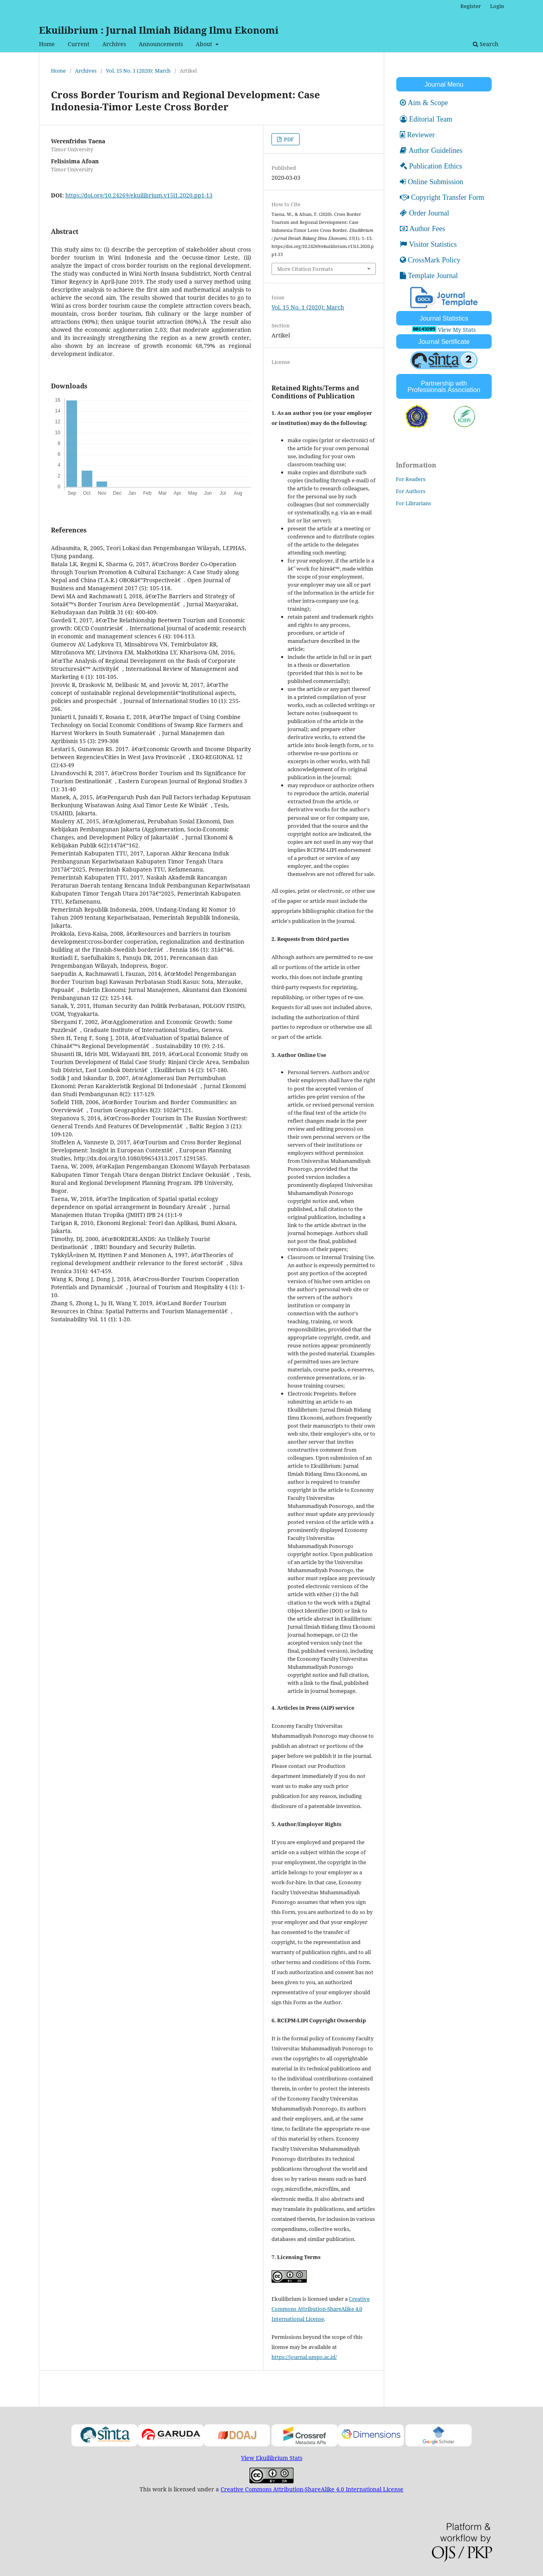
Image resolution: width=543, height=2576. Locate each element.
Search (485, 44)
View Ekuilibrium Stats (271, 2458)
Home (47, 44)
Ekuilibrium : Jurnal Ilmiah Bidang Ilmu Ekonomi (158, 30)
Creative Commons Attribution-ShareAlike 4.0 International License (321, 2308)
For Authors (410, 491)
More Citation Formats (305, 268)
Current (78, 44)
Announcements (161, 44)
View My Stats (457, 329)
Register (470, 6)
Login (497, 6)
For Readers (410, 479)
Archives (114, 44)
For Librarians (413, 503)
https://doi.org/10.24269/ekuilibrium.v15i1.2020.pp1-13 (139, 195)
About (205, 44)
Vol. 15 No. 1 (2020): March (138, 70)
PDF (288, 139)
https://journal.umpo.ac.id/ (304, 2357)
